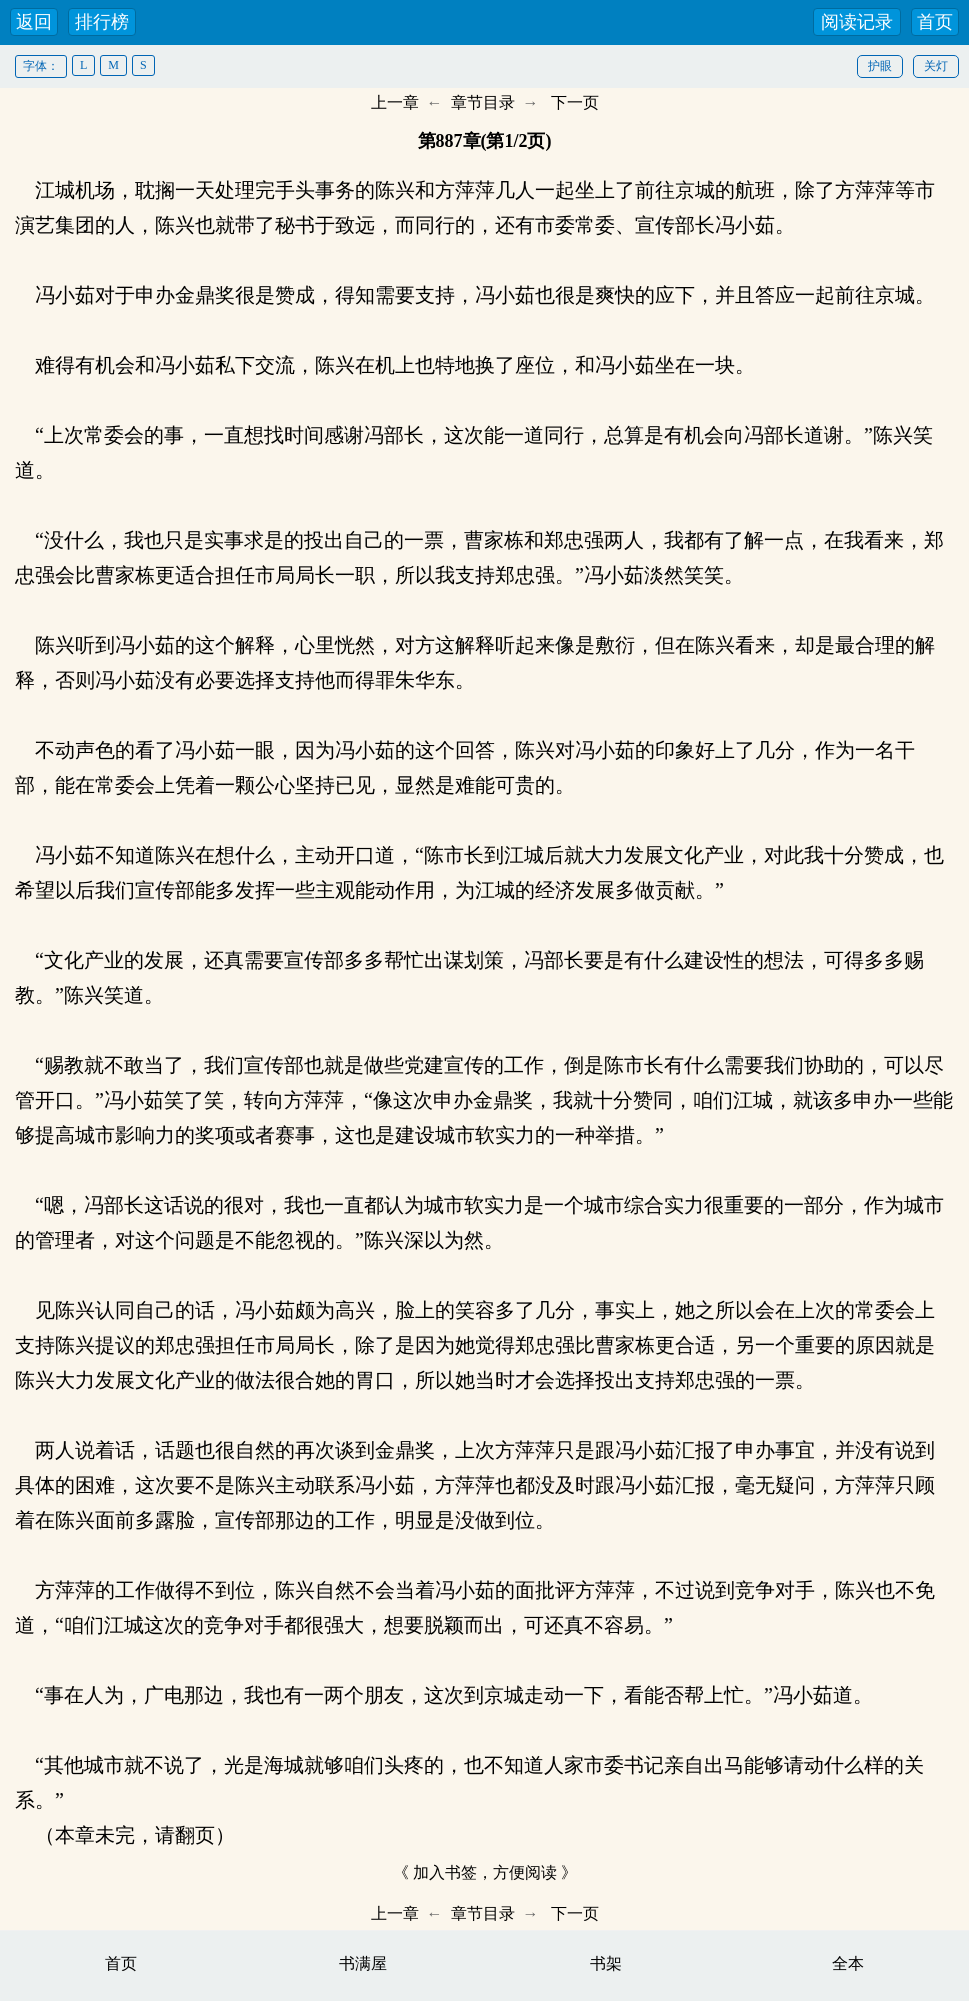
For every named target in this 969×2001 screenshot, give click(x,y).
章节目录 (483, 102)
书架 (606, 1963)
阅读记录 (857, 22)
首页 (935, 22)
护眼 (880, 66)
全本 (848, 1963)
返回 (34, 22)
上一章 (395, 102)
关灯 (936, 66)
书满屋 (363, 1963)
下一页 (575, 102)
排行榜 (102, 22)
